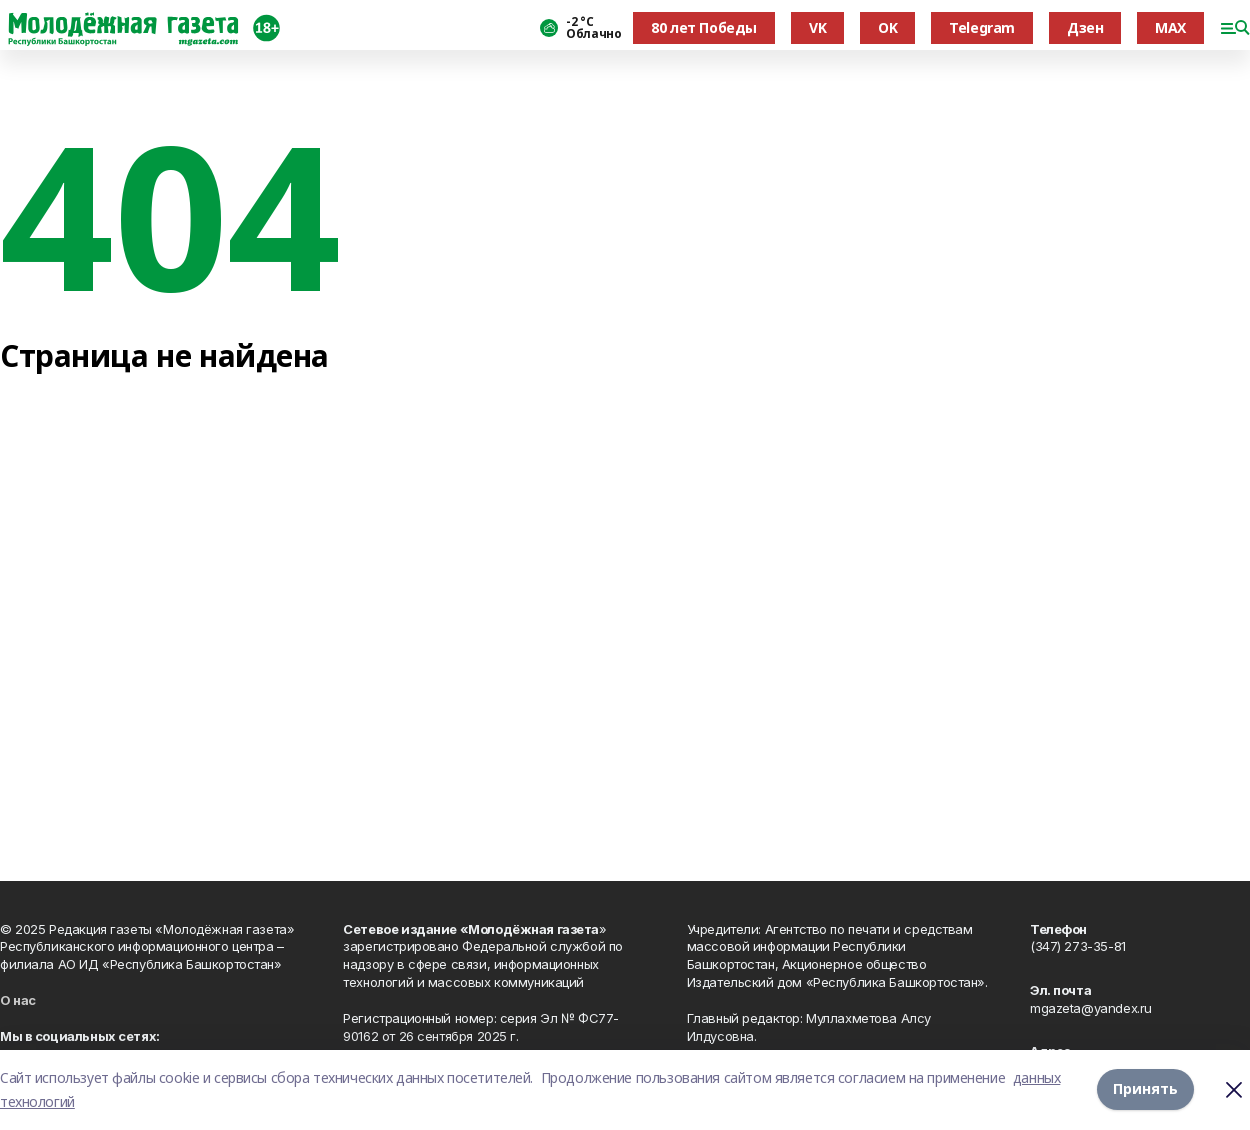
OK (887, 27)
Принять (1145, 1089)
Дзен (1085, 27)
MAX (1170, 27)
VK (817, 27)
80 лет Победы (704, 27)
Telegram (982, 27)
